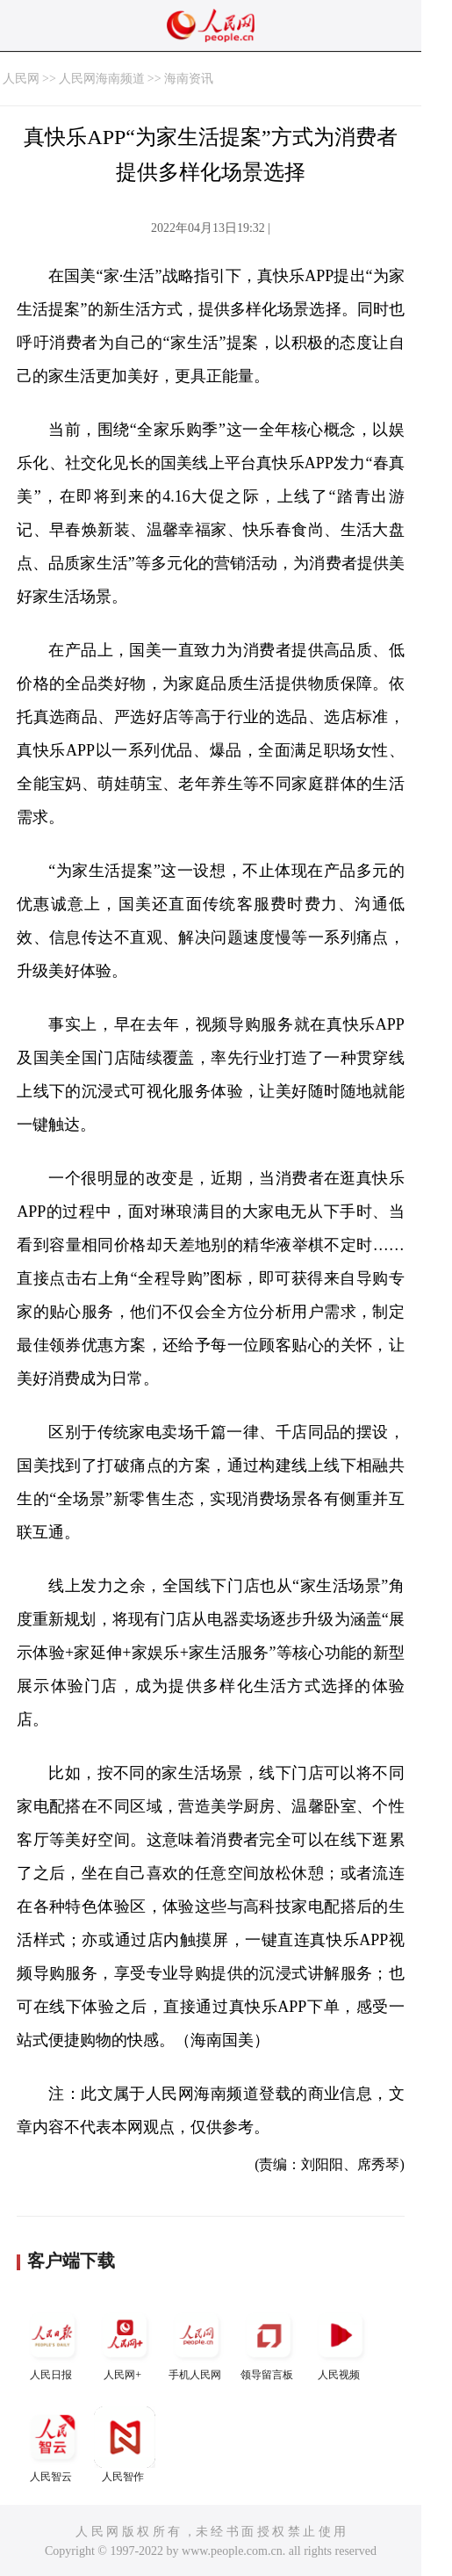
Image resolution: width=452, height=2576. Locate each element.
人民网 (21, 78)
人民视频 (340, 2343)
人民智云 (52, 2444)
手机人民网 (196, 2343)
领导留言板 (268, 2343)
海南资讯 (188, 78)
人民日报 (52, 2343)
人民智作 (124, 2444)
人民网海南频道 (102, 78)
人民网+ (124, 2343)
